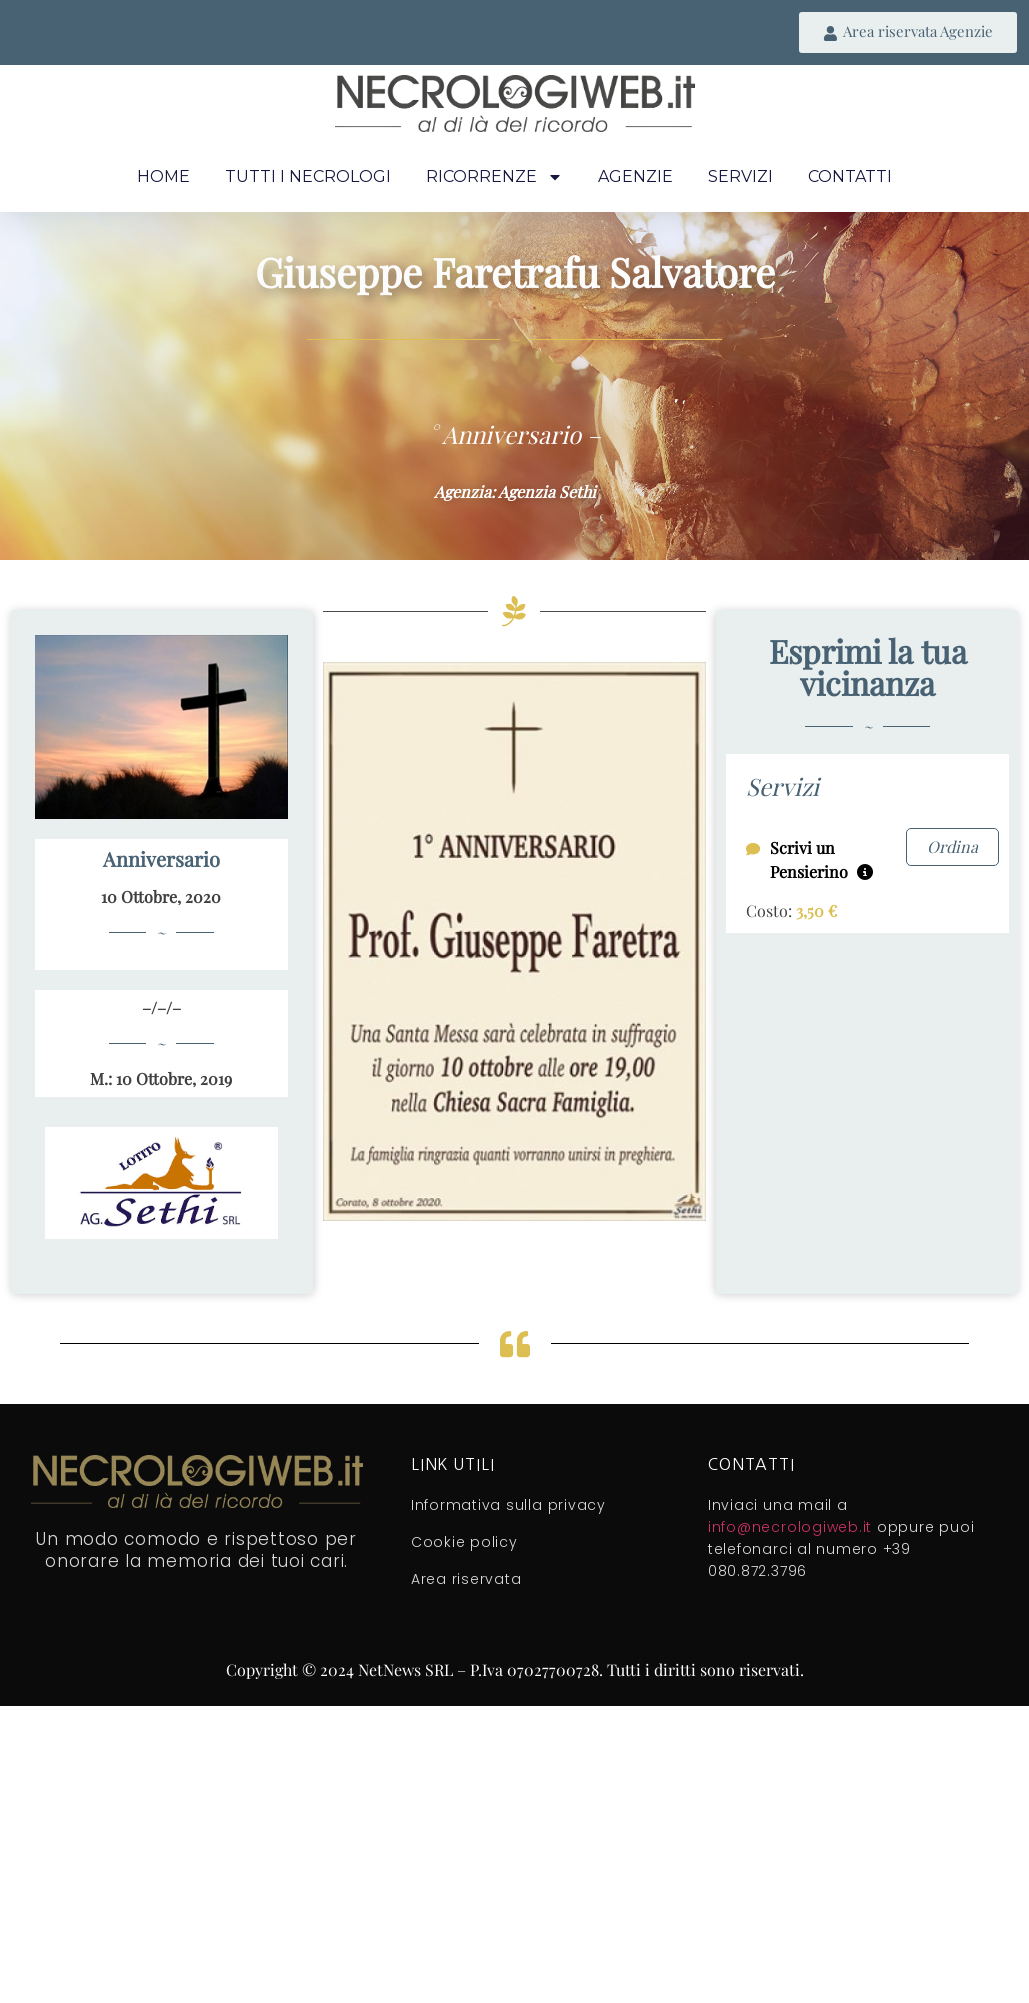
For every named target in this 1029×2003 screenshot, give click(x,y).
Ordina (952, 846)
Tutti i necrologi (308, 176)
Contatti (850, 176)
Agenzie (635, 176)
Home (163, 176)
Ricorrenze (494, 177)
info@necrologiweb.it (790, 1527)
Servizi (740, 176)
